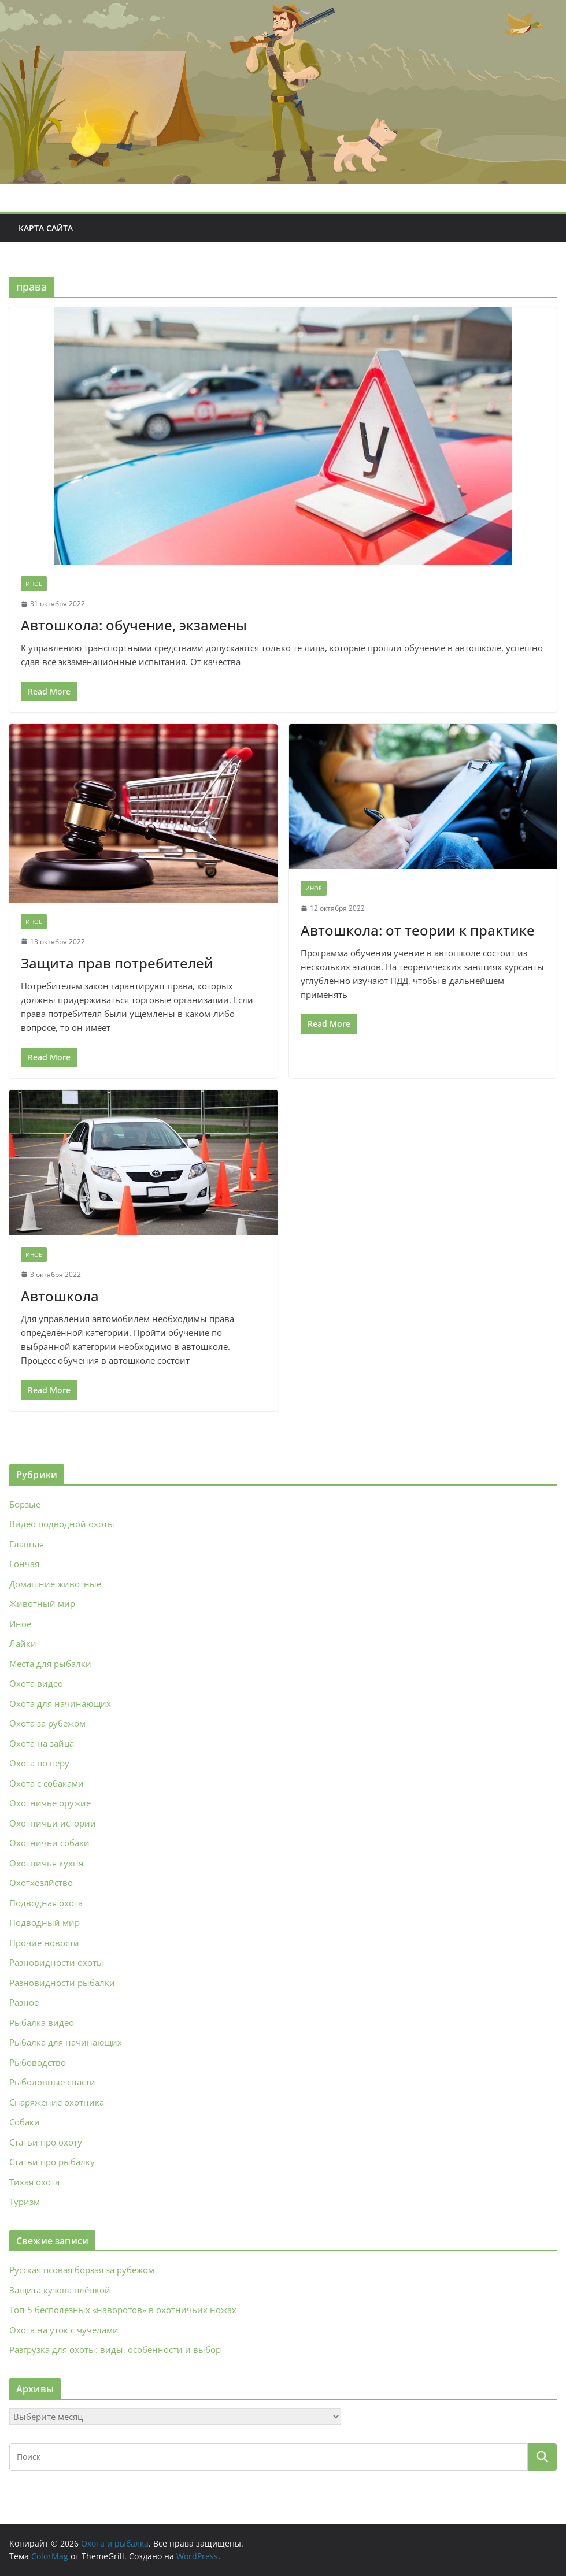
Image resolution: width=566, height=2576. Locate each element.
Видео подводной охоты (61, 1524)
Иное (33, 584)
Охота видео (36, 1683)
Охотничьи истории (52, 1823)
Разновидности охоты (56, 1962)
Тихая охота (34, 2182)
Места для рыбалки (50, 1663)
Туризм (24, 2201)
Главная (26, 1544)
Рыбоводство (37, 2062)
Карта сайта (46, 227)
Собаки (24, 2122)
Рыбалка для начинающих (65, 2042)
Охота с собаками (46, 1783)
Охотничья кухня (46, 1863)
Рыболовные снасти (52, 2082)
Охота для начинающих (60, 1703)
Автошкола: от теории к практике (418, 930)
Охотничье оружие (50, 1803)
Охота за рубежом (47, 1723)
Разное (24, 2002)
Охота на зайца (41, 1743)
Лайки (22, 1643)
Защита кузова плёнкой (59, 2290)
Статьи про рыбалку (52, 2161)
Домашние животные (55, 1584)
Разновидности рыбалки (62, 1982)
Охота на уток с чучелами (64, 2330)
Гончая (24, 1563)
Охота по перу (39, 1763)
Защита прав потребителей (117, 963)
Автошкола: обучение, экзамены (134, 624)
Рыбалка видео (41, 2022)
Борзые (24, 1504)
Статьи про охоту (45, 2142)
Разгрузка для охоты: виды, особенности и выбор (115, 2349)
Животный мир (42, 1603)
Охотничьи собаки (49, 1843)
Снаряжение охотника (56, 2102)
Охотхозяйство (41, 1882)
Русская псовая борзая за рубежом (81, 2270)
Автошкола (60, 1295)
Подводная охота (46, 1903)
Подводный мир (44, 1922)
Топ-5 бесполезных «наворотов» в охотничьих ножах (122, 2309)
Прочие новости (44, 1942)
